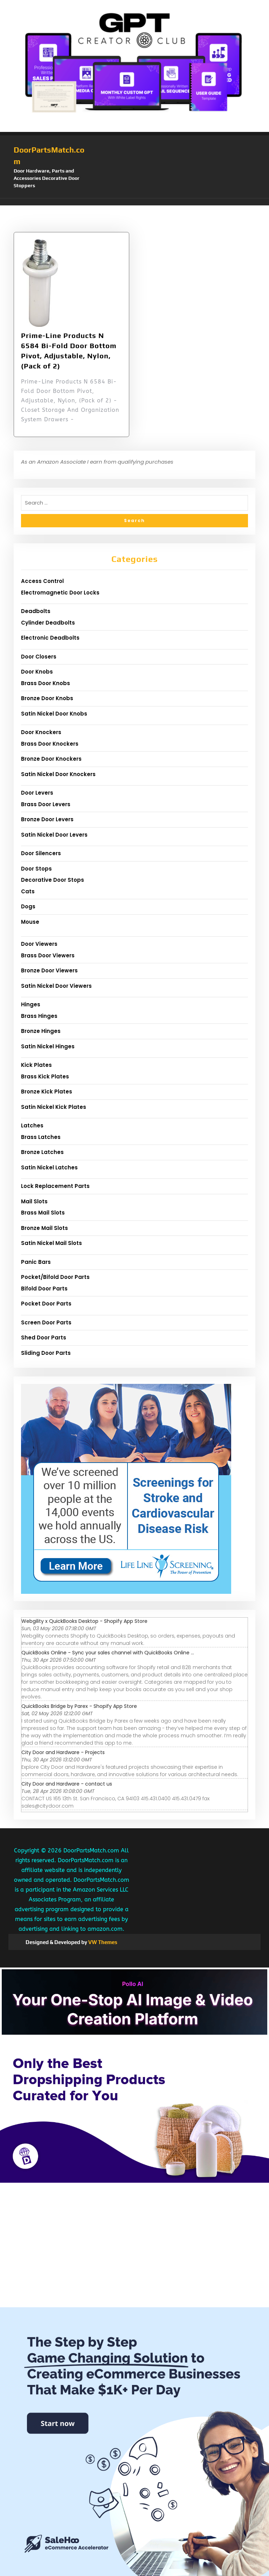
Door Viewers (39, 944)
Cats (28, 891)
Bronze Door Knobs (47, 698)
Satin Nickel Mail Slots (51, 1243)
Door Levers (37, 792)
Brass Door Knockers (49, 743)
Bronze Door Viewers (49, 970)
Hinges (30, 1004)
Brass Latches (41, 1137)
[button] (134, 201)
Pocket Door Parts (46, 1303)
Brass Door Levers (45, 804)
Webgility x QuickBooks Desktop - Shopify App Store (84, 1621)
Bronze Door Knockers (51, 758)
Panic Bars (36, 1262)
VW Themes (102, 1942)
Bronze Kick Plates (46, 1091)
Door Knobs (37, 671)
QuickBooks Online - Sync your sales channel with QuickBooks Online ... (107, 1652)
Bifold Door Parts (44, 1288)
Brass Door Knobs (45, 683)
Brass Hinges (39, 1016)
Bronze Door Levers (47, 819)
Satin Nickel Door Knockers (58, 774)
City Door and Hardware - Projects (63, 1752)
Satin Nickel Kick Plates (53, 1107)
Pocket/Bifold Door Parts (55, 1277)
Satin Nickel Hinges (48, 1046)
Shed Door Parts (43, 1337)
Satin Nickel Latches (49, 1167)
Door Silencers (41, 853)
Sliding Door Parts (46, 1353)
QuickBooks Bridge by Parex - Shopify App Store (79, 1706)
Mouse (30, 921)
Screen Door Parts (46, 1322)
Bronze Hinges (41, 1031)
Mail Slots (34, 1201)
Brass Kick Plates (45, 1076)
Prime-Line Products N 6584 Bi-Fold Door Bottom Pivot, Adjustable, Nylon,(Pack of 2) (69, 350)
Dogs (28, 906)
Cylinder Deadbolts (48, 622)
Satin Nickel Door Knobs (54, 713)
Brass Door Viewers (48, 955)
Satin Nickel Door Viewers (56, 986)
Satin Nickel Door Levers (54, 834)
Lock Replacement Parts (55, 1186)
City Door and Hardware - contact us (66, 1783)
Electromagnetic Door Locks (60, 592)
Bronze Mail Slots (44, 1228)
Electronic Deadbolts (50, 637)
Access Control (42, 581)
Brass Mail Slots (43, 1212)
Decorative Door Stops (52, 880)
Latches (32, 1125)
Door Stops (36, 868)
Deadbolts (35, 611)
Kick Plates (36, 1065)
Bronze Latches (42, 1152)
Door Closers (38, 656)
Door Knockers (41, 732)
